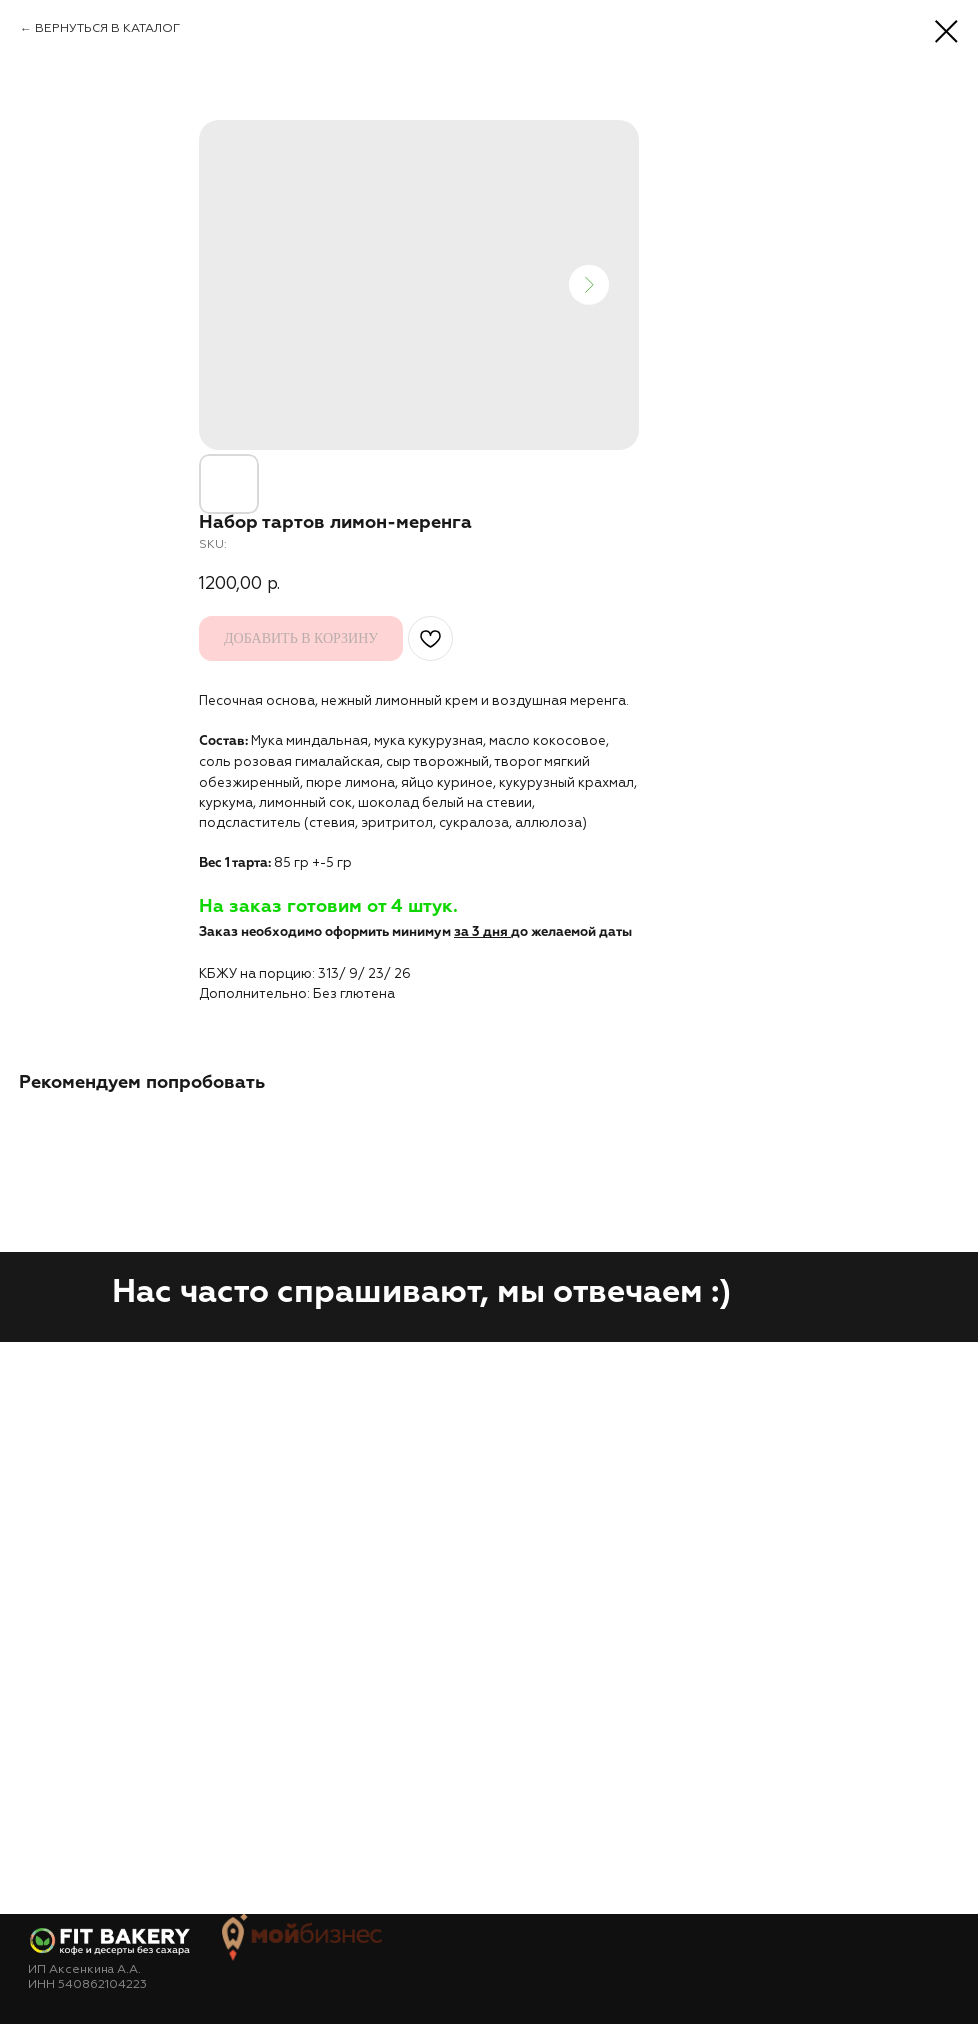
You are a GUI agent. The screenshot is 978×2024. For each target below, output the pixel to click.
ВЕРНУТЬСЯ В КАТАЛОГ (107, 28)
